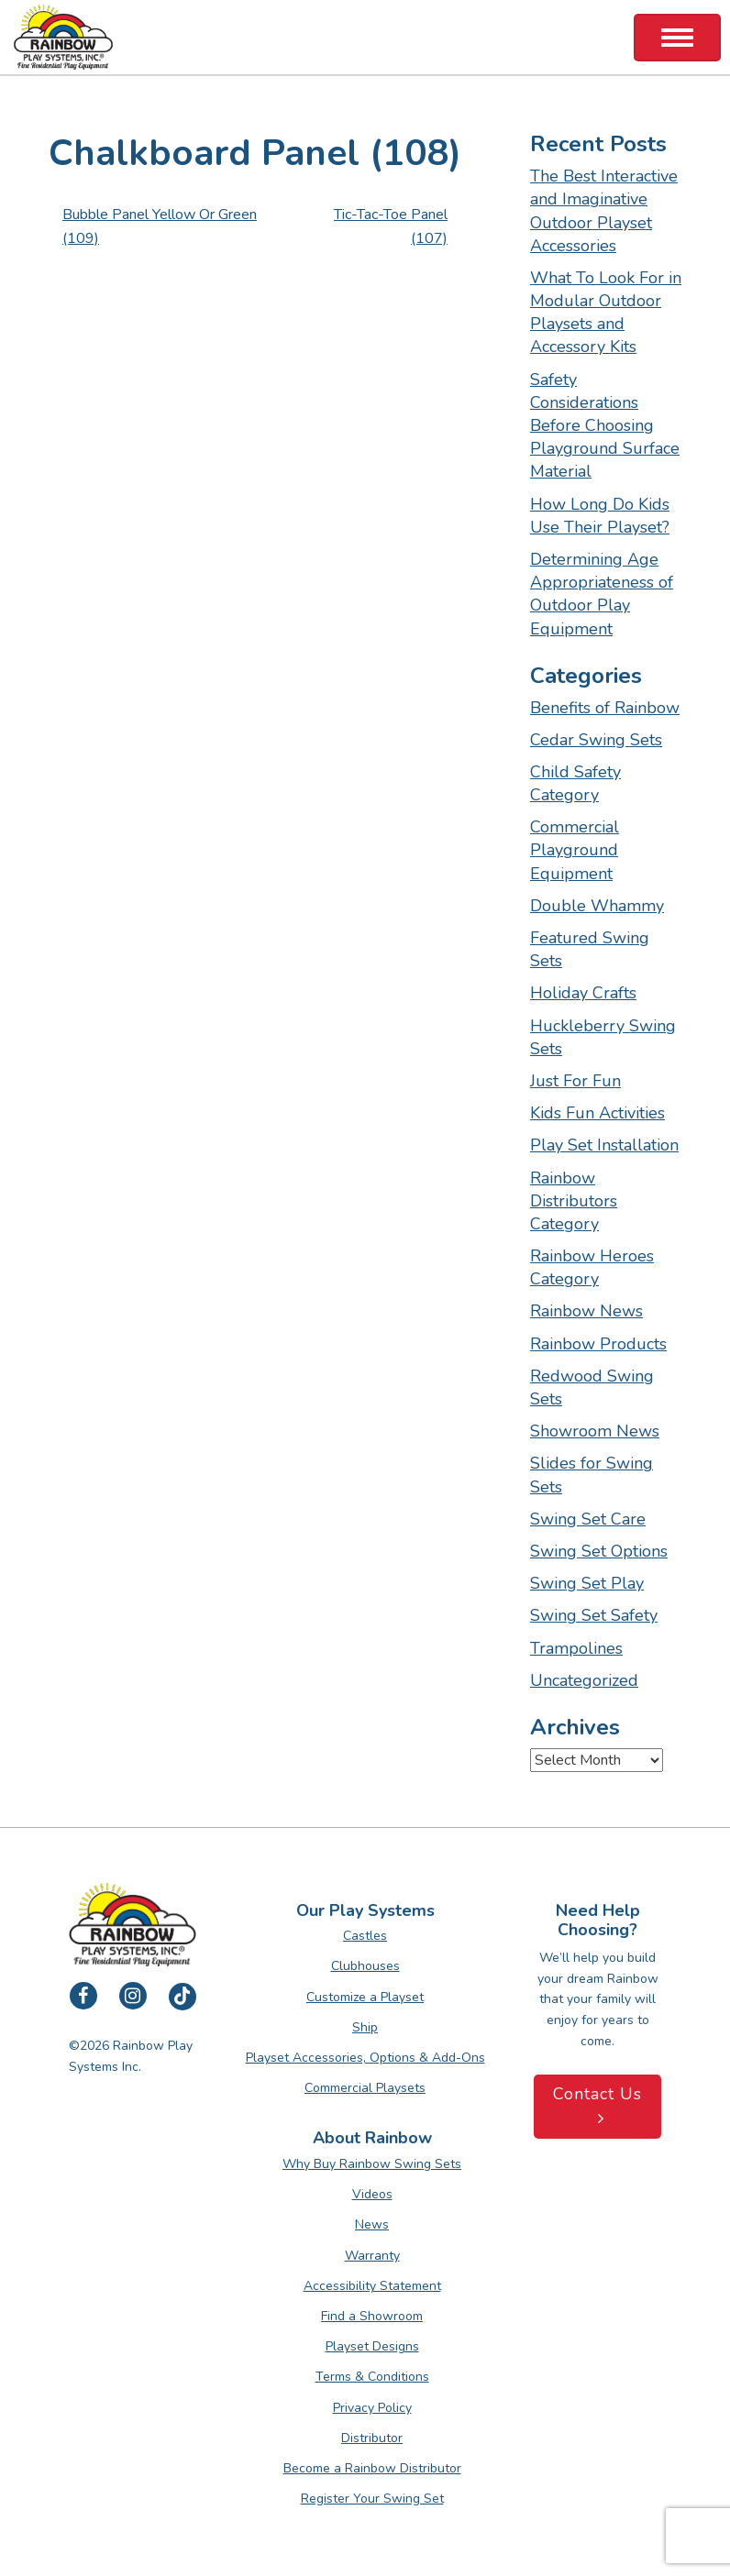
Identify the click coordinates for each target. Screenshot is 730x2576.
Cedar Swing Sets (596, 740)
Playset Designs (372, 2346)
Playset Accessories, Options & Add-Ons (365, 2057)
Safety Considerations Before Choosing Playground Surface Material (605, 426)
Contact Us (597, 2105)
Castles (365, 1935)
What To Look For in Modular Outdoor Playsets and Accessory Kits (605, 312)
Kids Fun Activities (597, 1113)
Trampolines (576, 1648)
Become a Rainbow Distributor (372, 2468)
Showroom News (594, 1431)
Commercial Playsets (365, 2088)
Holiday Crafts (583, 993)
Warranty (372, 2255)
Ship (365, 2027)
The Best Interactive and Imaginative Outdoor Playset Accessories (604, 211)
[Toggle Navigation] (677, 37)
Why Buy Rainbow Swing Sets (371, 2164)
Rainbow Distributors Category (573, 1201)
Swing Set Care (588, 1519)
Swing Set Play (587, 1583)
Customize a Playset (365, 1997)
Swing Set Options (599, 1551)
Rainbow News (586, 1311)
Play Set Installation (604, 1145)
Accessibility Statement (372, 2286)
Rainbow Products (598, 1344)
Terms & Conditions (372, 2376)
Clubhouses (365, 1966)
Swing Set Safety (594, 1615)
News (372, 2224)
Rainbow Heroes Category (592, 1267)
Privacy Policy (372, 2407)
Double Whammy (597, 906)
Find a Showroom (372, 2316)
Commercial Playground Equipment (574, 850)
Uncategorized (584, 1680)
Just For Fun (575, 1081)
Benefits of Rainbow (605, 708)
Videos (372, 2194)
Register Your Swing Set (372, 2498)
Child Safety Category (575, 783)
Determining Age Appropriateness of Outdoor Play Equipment (601, 594)
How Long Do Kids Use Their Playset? (599, 515)
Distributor (372, 2438)
